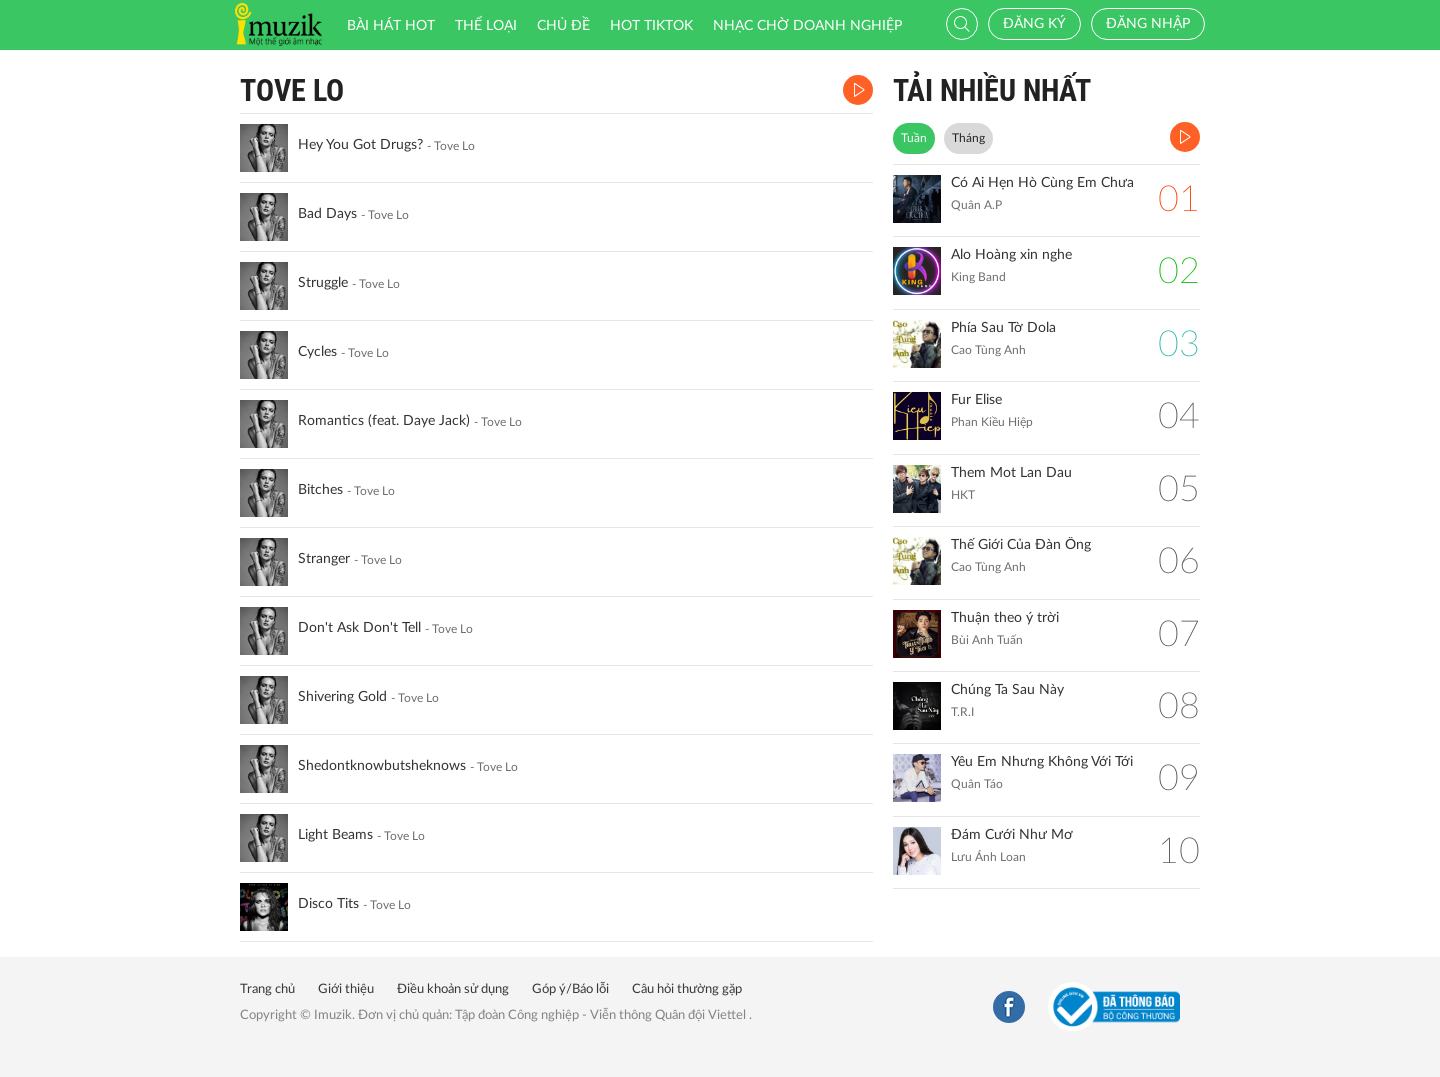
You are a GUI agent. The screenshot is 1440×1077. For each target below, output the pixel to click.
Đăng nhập (1148, 24)
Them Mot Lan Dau (1011, 473)
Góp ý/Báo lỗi (570, 989)
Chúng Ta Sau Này (1007, 690)
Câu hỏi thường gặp (687, 989)
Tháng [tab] (968, 138)
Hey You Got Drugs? (360, 145)
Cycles (317, 352)
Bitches (320, 490)
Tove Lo (292, 90)
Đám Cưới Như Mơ (1012, 835)
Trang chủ (267, 989)
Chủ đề (563, 26)
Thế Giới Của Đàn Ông (1021, 545)
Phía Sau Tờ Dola (1003, 328)
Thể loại (486, 26)
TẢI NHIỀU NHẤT (992, 90)
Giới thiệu (346, 989)
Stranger (324, 559)
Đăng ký (1034, 24)
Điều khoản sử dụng (453, 989)
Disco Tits (328, 904)
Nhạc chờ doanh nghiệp (807, 26)
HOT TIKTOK (651, 26)
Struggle (323, 283)
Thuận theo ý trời (1005, 618)
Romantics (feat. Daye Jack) (384, 421)
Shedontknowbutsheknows (382, 766)
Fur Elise (976, 400)
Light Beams (335, 835)
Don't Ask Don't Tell (359, 628)
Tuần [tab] (914, 138)
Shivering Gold (342, 697)
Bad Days (327, 214)
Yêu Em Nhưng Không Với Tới (1042, 762)
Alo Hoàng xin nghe (1011, 255)
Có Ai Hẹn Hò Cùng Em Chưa (1042, 183)
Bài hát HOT (391, 26)
